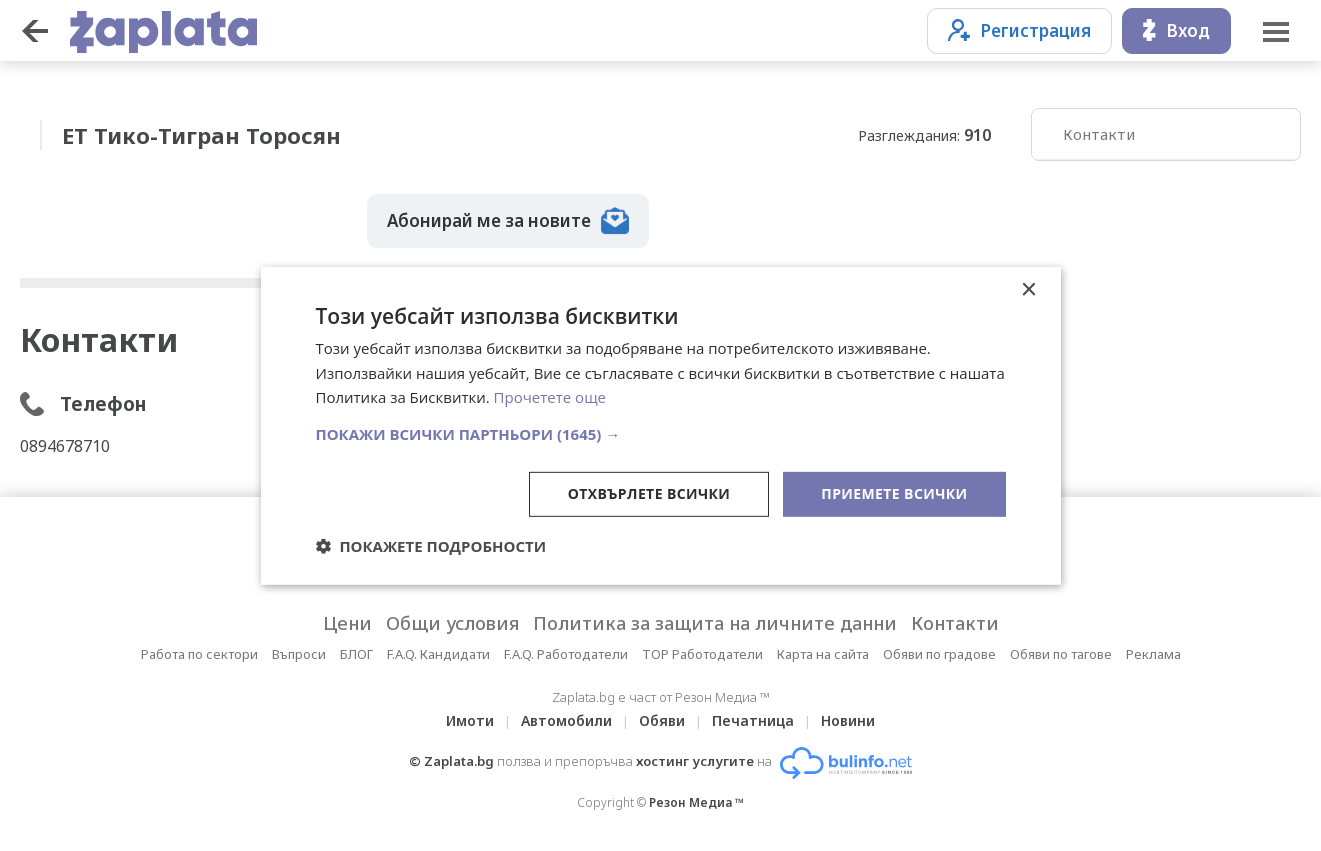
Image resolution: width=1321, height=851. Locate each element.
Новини (848, 720)
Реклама (1153, 654)
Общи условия (452, 623)
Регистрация (1019, 30)
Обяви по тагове (1061, 654)
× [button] (1028, 289)
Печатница (753, 720)
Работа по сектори (199, 654)
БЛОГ (356, 654)
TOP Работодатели (702, 654)
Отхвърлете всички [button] (649, 493)
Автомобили (566, 720)
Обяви (662, 720)
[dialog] (661, 425)
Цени (347, 623)
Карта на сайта (823, 654)
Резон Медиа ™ (696, 802)
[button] (661, 434)
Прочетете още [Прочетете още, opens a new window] (550, 397)
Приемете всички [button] (894, 493)
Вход (1176, 30)
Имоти (470, 720)
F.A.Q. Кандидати (438, 654)
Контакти (1099, 134)
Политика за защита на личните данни (715, 623)
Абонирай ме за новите (508, 221)
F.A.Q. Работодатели (566, 654)
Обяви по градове (939, 654)
